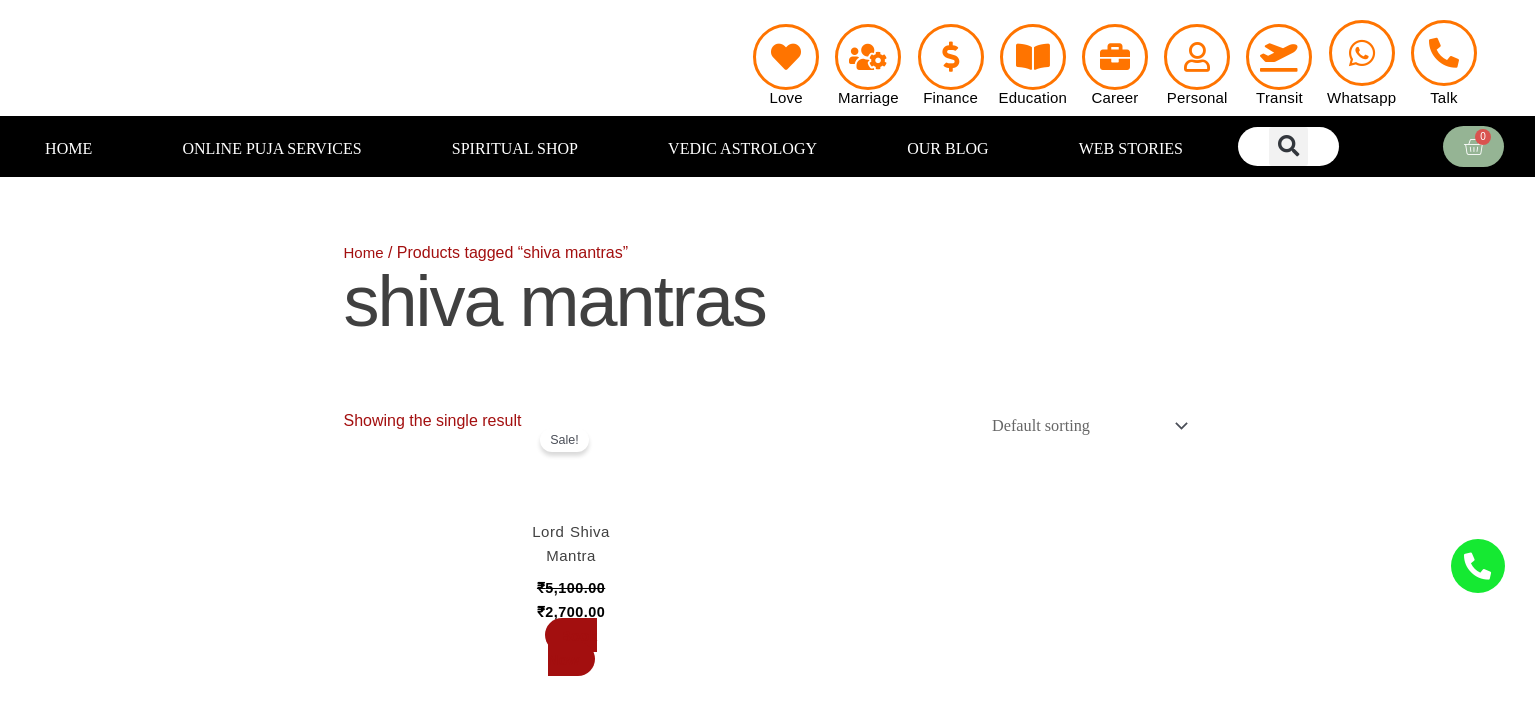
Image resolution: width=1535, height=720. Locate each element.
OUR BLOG (947, 148)
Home (365, 252)
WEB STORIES (1131, 148)
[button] (1288, 146)
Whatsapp (1361, 97)
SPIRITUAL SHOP (515, 148)
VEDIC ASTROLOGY (742, 148)
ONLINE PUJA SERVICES (271, 148)
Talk (1443, 97)
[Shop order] (1080, 427)
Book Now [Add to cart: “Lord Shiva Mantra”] (571, 649)
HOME (68, 148)
